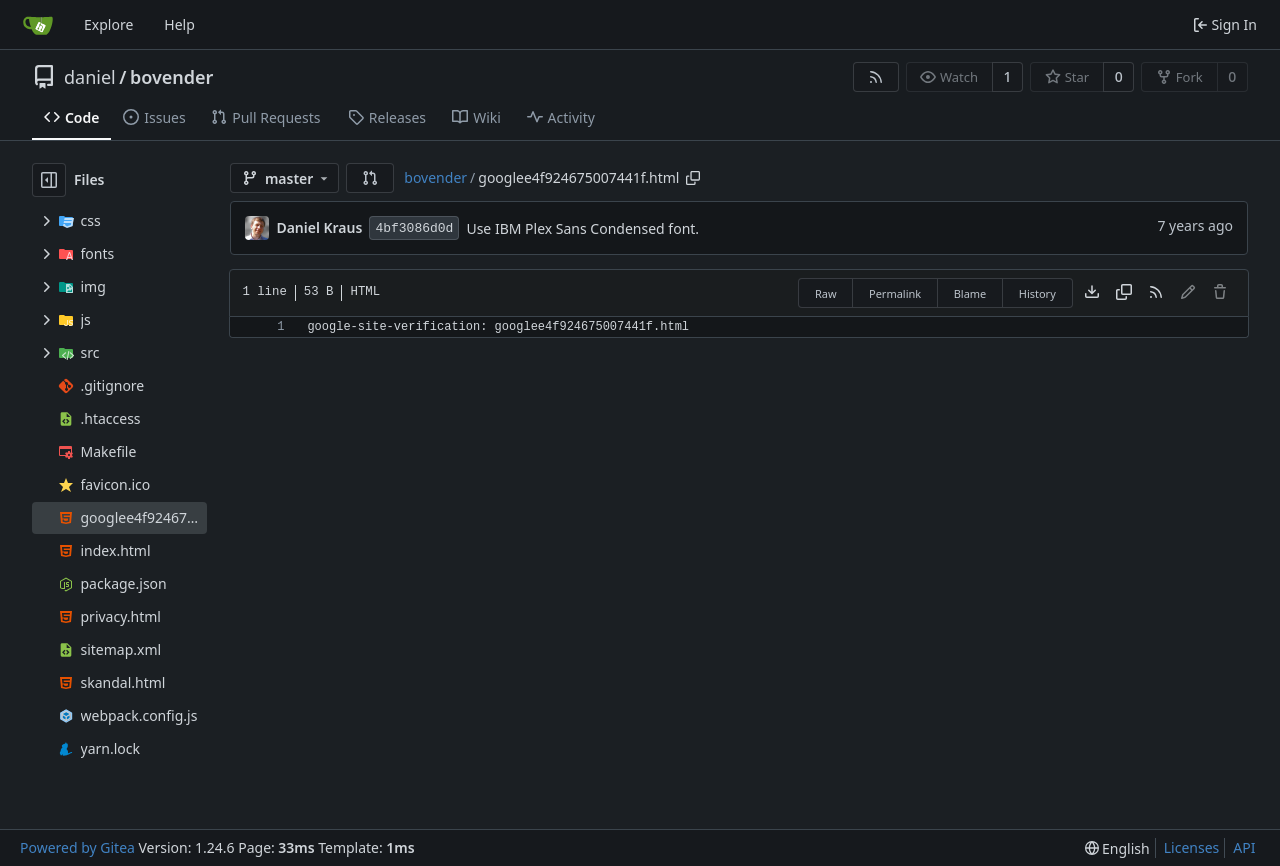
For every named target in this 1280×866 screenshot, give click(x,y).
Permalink (895, 293)
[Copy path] (693, 178)
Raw (826, 293)
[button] (370, 178)
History (1037, 293)
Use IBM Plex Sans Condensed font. (582, 228)
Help (179, 24)
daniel (90, 77)
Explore (108, 24)
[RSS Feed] (876, 77)
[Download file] (1092, 293)
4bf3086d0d (414, 228)
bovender (171, 77)
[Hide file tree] (49, 180)
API (1244, 847)
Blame (970, 293)
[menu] (1117, 848)
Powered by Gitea (77, 847)
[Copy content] (1124, 293)
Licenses (1192, 847)
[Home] (38, 25)
